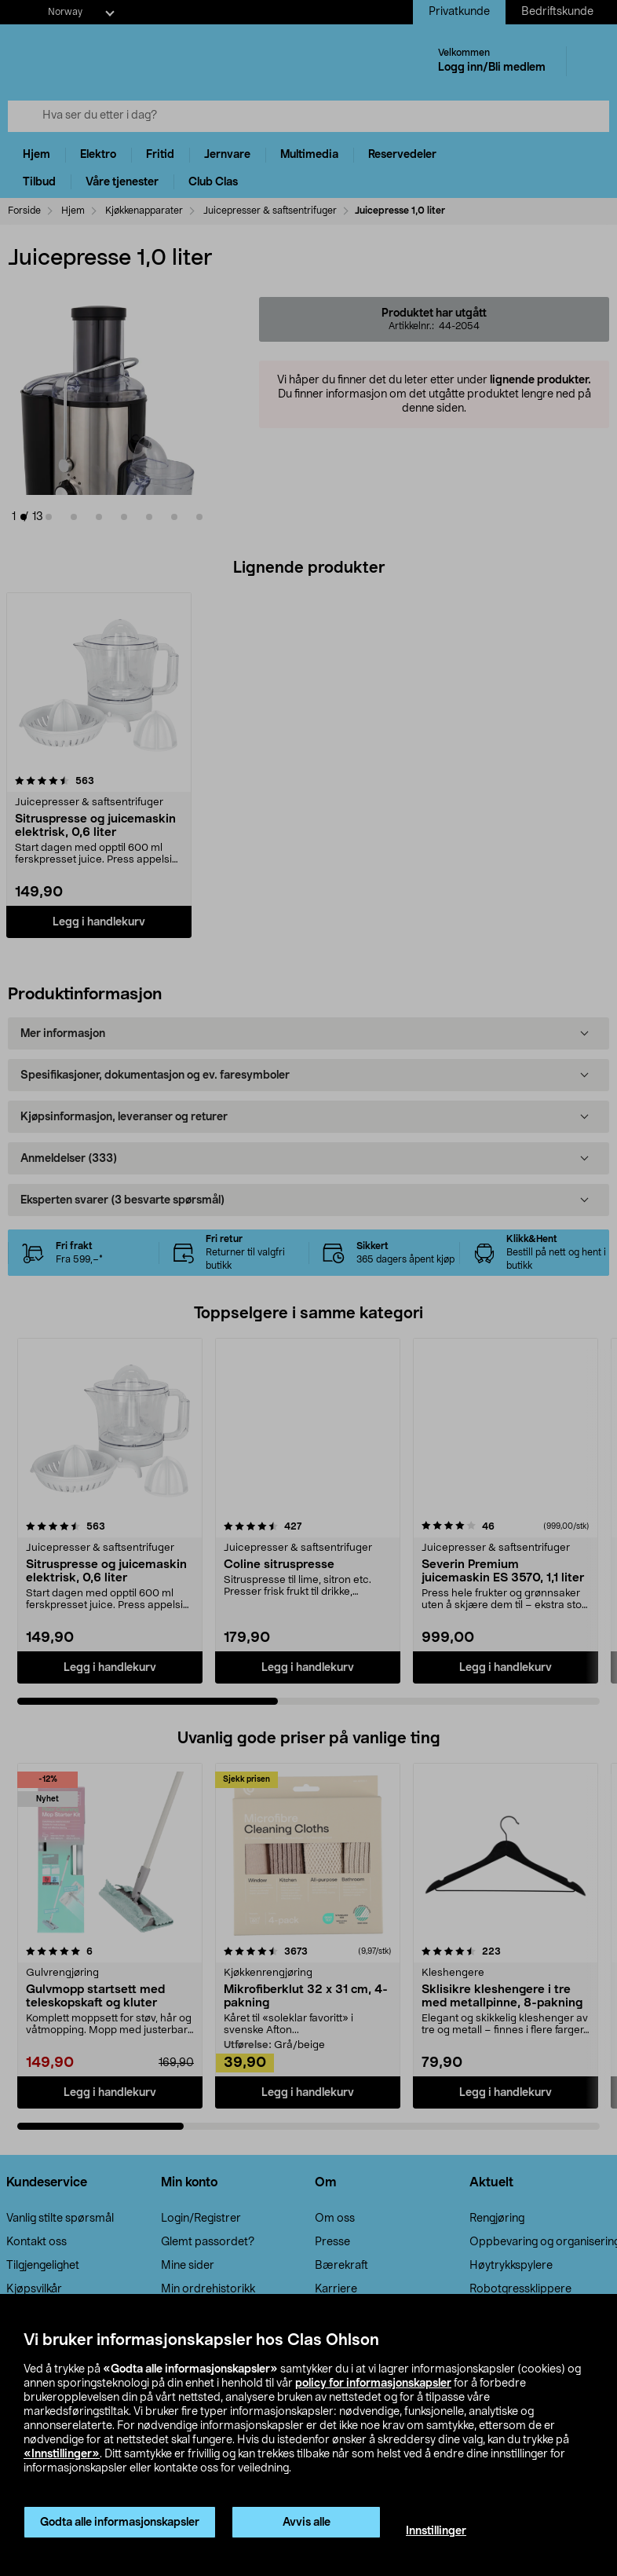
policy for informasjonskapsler (373, 2383)
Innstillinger (436, 2531)
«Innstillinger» (62, 2454)
